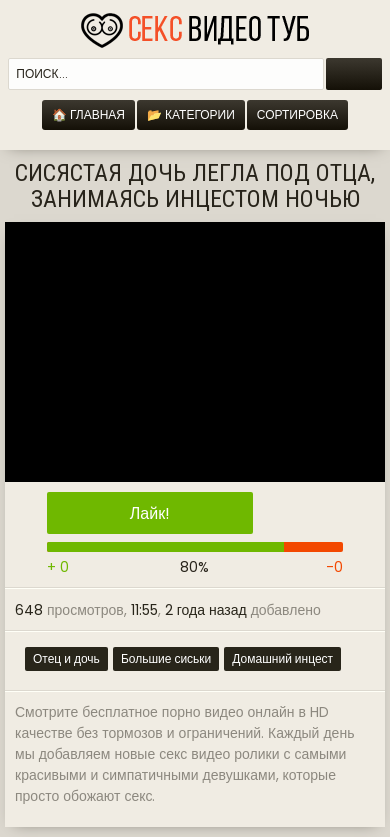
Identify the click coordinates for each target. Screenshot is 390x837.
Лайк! (150, 513)
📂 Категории (191, 114)
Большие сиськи (166, 658)
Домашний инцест (282, 658)
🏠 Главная (88, 114)
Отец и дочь (66, 658)
